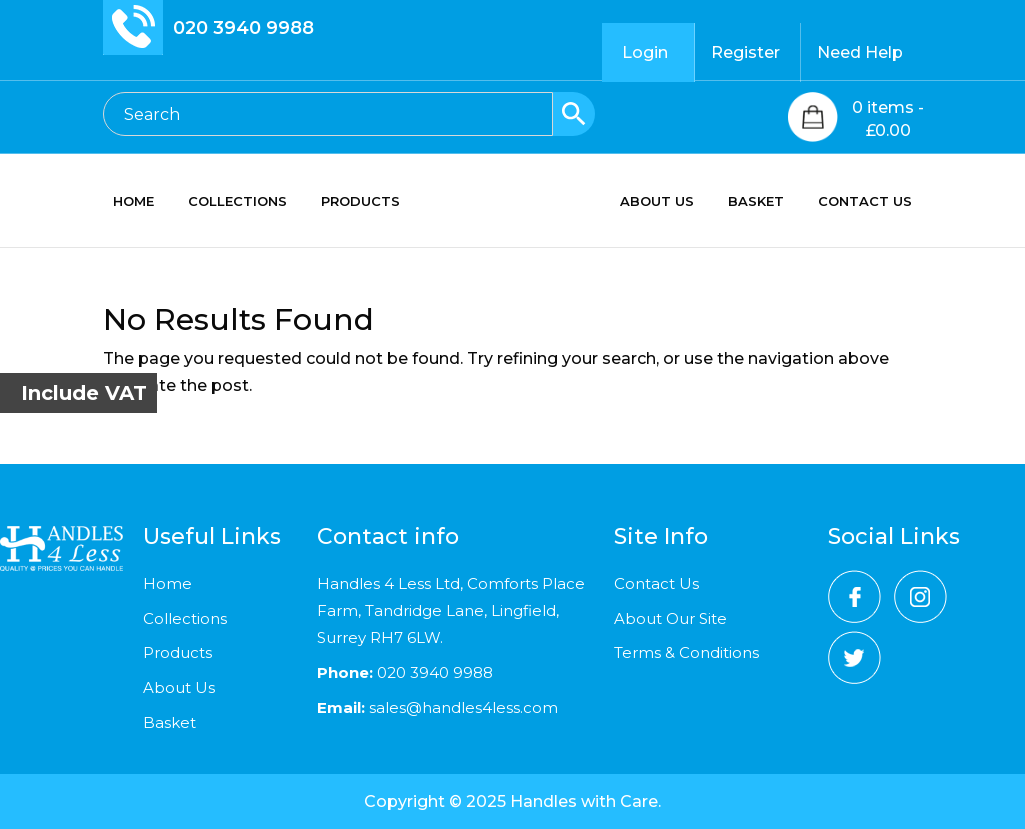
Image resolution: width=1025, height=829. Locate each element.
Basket (169, 722)
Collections (185, 618)
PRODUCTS (360, 201)
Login (645, 52)
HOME (133, 201)
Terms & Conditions (686, 652)
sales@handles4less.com (461, 707)
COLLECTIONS (237, 201)
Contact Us (656, 583)
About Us (179, 687)
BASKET (756, 201)
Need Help (860, 52)
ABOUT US (657, 201)
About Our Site (670, 618)
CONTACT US (865, 201)
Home (167, 583)
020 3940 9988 (243, 28)
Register (745, 52)
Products (177, 652)
